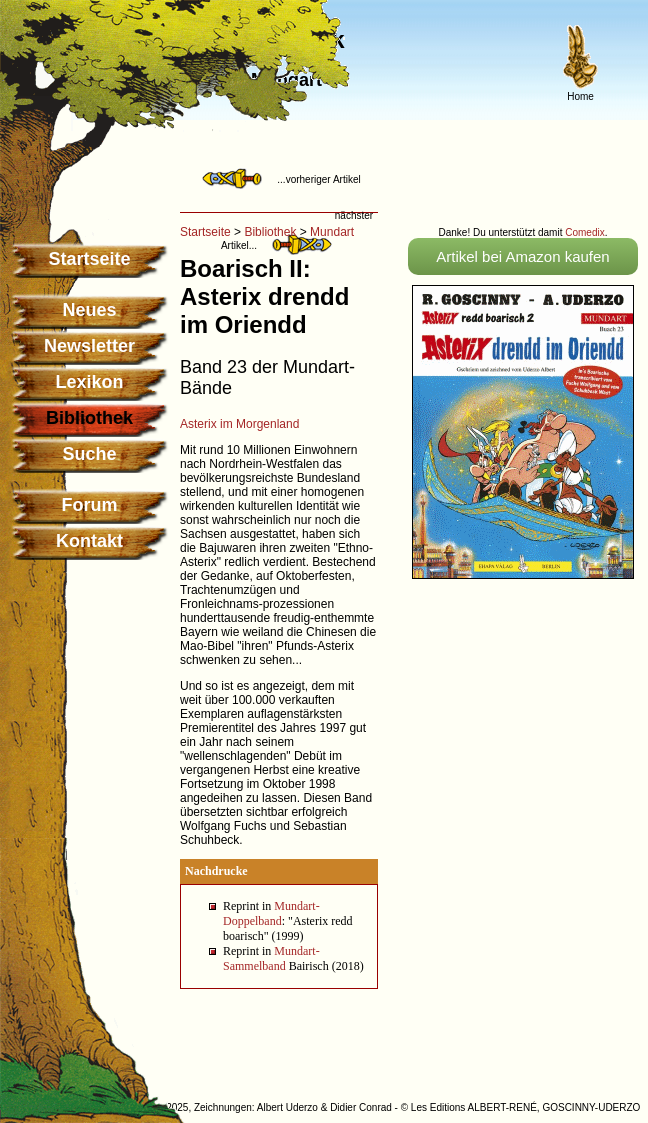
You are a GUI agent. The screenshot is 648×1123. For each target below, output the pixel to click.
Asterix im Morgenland (239, 424)
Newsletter (89, 346)
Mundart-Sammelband (271, 958)
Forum (90, 505)
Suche (89, 454)
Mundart (332, 232)
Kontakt (89, 541)
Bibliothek (270, 232)
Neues (89, 310)
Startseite (89, 259)
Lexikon (89, 382)
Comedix (584, 232)
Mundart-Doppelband (271, 913)
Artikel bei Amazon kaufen (522, 256)
